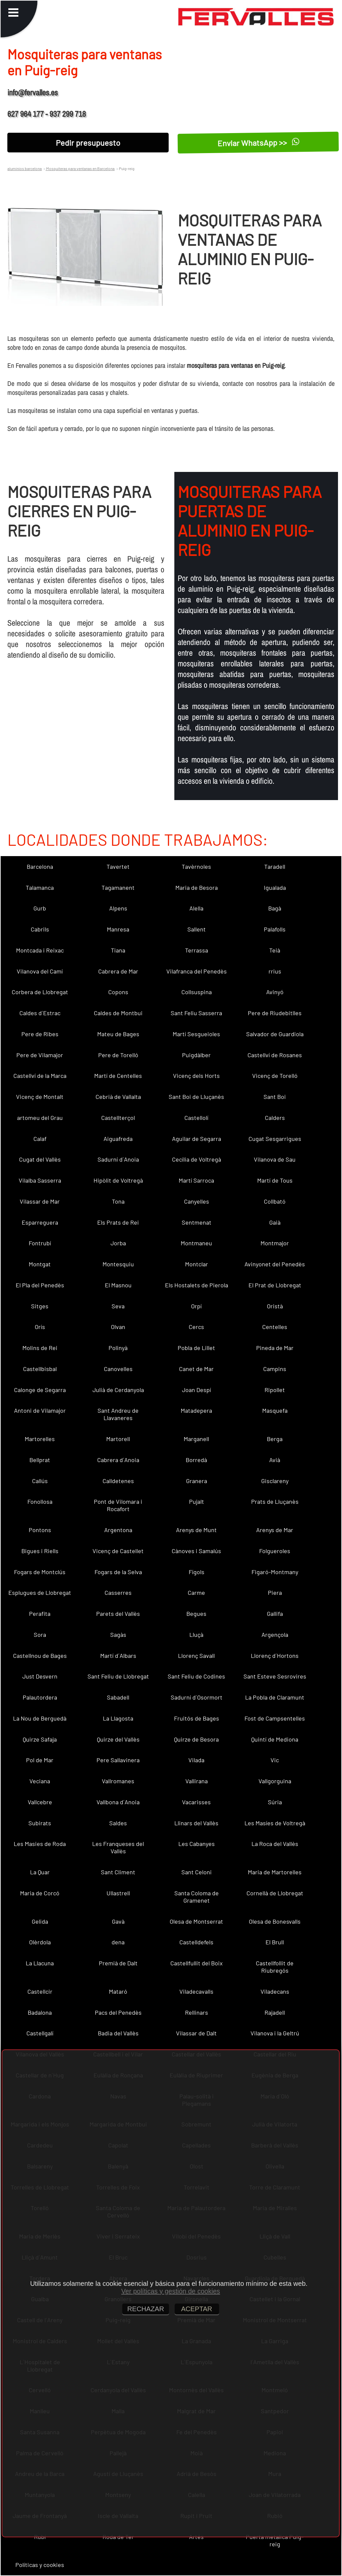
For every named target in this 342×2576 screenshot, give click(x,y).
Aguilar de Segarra (196, 1138)
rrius (275, 971)
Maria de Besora (196, 887)
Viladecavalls (196, 1991)
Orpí (196, 1306)
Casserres (118, 1592)
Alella (196, 908)
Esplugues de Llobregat (39, 1592)
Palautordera (40, 1697)
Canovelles (118, 1368)
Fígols (196, 1571)
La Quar (40, 1872)
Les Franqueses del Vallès (118, 1847)
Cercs (196, 1326)
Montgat (40, 1264)
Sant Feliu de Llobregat (118, 1676)
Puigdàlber (196, 1055)
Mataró (118, 1991)
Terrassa (196, 950)
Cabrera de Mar (118, 971)
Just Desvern (39, 1676)
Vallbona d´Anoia (118, 1802)
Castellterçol (118, 1117)
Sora (40, 1634)
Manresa (118, 929)
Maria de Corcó (39, 1893)
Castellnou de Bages (40, 1655)
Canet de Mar (196, 1368)
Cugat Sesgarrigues (274, 1138)
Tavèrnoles (196, 866)
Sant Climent (118, 1872)
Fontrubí (40, 1243)
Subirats (39, 1823)
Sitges (39, 1306)
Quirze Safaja (40, 1739)
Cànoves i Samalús (196, 1550)
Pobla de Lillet (196, 1347)
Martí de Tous (275, 1180)
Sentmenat (196, 1222)
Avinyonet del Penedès (274, 1264)
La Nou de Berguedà (39, 1718)
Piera (275, 1592)
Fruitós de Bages (196, 1718)
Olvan (118, 1326)
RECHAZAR (145, 2309)
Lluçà (196, 1634)
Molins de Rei (39, 1347)
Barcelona (40, 866)
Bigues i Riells (39, 1550)
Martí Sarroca (196, 1180)
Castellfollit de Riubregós (275, 1966)
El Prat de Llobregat (274, 1285)
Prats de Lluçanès (275, 1501)
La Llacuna (40, 1963)
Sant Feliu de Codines (196, 1676)
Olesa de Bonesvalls (275, 1921)
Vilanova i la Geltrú (274, 2033)
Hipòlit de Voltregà (118, 1180)
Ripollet (275, 1389)
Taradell (274, 866)
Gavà (118, 1921)
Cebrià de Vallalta (118, 1096)
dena (118, 1942)
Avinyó (275, 992)
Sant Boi (275, 1096)
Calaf (39, 1138)
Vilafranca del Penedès (196, 971)
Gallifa (275, 1613)
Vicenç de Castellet (118, 1550)
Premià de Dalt (118, 1963)
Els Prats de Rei (118, 1222)
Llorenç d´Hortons (275, 1655)
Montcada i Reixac (40, 950)
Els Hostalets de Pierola (196, 1285)
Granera (196, 1480)
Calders (275, 1117)
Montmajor (275, 1243)
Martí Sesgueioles (196, 1034)
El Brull (275, 1942)
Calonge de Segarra (40, 1389)
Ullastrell (118, 1893)
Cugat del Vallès (40, 1159)
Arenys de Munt (196, 1529)
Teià (274, 950)
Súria (275, 1802)
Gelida (40, 1921)
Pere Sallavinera (118, 1760)
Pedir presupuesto (88, 142)
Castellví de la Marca (39, 1075)
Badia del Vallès (118, 2033)
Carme (196, 1592)
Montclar (196, 1264)
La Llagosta (118, 1718)
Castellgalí (39, 2033)
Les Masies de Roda (40, 1843)
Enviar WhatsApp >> (258, 142)
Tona (118, 1201)
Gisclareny (275, 1480)
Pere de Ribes (39, 1034)
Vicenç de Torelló (275, 1075)
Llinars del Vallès (196, 1823)
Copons (118, 992)
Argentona (118, 1529)
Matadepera (196, 1410)
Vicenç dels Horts (196, 1075)
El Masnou (118, 1285)
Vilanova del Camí (40, 971)
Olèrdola (40, 1942)
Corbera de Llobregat (40, 992)
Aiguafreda (118, 1138)
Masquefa (275, 1410)
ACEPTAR (197, 2309)
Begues (196, 1613)
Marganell (196, 1438)
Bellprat (39, 1459)
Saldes (118, 1823)
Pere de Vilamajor (39, 1055)
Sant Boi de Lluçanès (196, 1096)
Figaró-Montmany (274, 1571)
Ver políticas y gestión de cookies (170, 2291)
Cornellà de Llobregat (274, 1893)
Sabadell (118, 1697)
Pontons (40, 1529)
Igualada (275, 887)
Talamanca (40, 887)
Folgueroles (274, 1550)
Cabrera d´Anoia (118, 1459)
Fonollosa (39, 1501)
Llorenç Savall (196, 1655)
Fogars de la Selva (118, 1571)
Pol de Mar (39, 1760)
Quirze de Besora (196, 1739)
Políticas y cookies (39, 2564)
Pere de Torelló (118, 1055)
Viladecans (275, 1991)
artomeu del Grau (40, 1117)
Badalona (40, 2012)
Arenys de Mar (274, 1529)
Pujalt (196, 1501)
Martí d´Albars (118, 1655)
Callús (40, 1480)
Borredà (196, 1459)
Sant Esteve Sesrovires (274, 1676)
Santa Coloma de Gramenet (196, 1896)
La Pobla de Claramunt (274, 1697)
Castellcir (39, 1991)
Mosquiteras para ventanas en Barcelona (80, 168)
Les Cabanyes (196, 1843)
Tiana (118, 950)
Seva (118, 1306)
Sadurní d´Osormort (196, 1697)
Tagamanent (118, 887)
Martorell (118, 1438)
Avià (274, 1459)
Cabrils (40, 929)
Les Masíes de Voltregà (274, 1823)
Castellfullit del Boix (196, 1963)
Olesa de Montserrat (196, 1921)
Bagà (274, 908)
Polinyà (118, 1347)
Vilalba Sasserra (40, 1180)
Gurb (39, 908)
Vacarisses (196, 1802)
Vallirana (196, 1781)
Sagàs (118, 1634)
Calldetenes (118, 1480)
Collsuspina (196, 992)
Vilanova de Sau (275, 1159)
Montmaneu (196, 1243)
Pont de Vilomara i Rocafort (118, 1505)
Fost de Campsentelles (274, 1718)
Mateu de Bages (118, 1034)
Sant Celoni (196, 1872)
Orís (40, 1326)
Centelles (274, 1326)
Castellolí (196, 1117)
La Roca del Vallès (274, 1843)
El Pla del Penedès (40, 1285)
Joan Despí (196, 1389)
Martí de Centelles (118, 1075)
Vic (275, 1760)
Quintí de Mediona (274, 1739)
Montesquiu (118, 1264)
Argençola (275, 1634)
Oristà (275, 1306)
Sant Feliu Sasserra (196, 1013)
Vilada (196, 1760)
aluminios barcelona (24, 168)
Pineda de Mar (275, 1347)
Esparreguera (40, 1222)
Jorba (118, 1243)
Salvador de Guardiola (275, 1034)
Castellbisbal (40, 1368)
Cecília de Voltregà (196, 1159)
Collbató (275, 1201)
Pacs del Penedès (118, 2012)
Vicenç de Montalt (39, 1096)
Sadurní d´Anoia (118, 1159)
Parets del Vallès (118, 1613)
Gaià (275, 1222)
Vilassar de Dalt (196, 2033)
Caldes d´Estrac (39, 1013)
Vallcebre (40, 1802)
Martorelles (40, 1438)
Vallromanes (118, 1781)
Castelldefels (196, 1942)
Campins (274, 1368)
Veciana (39, 1781)
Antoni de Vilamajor (40, 1410)
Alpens (118, 908)
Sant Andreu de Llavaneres (118, 1414)
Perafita (39, 1613)
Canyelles (196, 1201)
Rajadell (275, 2012)
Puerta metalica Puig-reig (275, 2540)
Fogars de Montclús (39, 1571)
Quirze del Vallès (118, 1739)
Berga (275, 1438)
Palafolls (275, 929)
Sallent (196, 929)
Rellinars (196, 2012)
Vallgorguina (275, 1781)
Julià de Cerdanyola (118, 1389)
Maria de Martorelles (275, 1872)
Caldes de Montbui (118, 1013)
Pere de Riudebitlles (275, 1013)
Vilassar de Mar (40, 1201)
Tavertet (118, 866)
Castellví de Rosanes (274, 1055)
